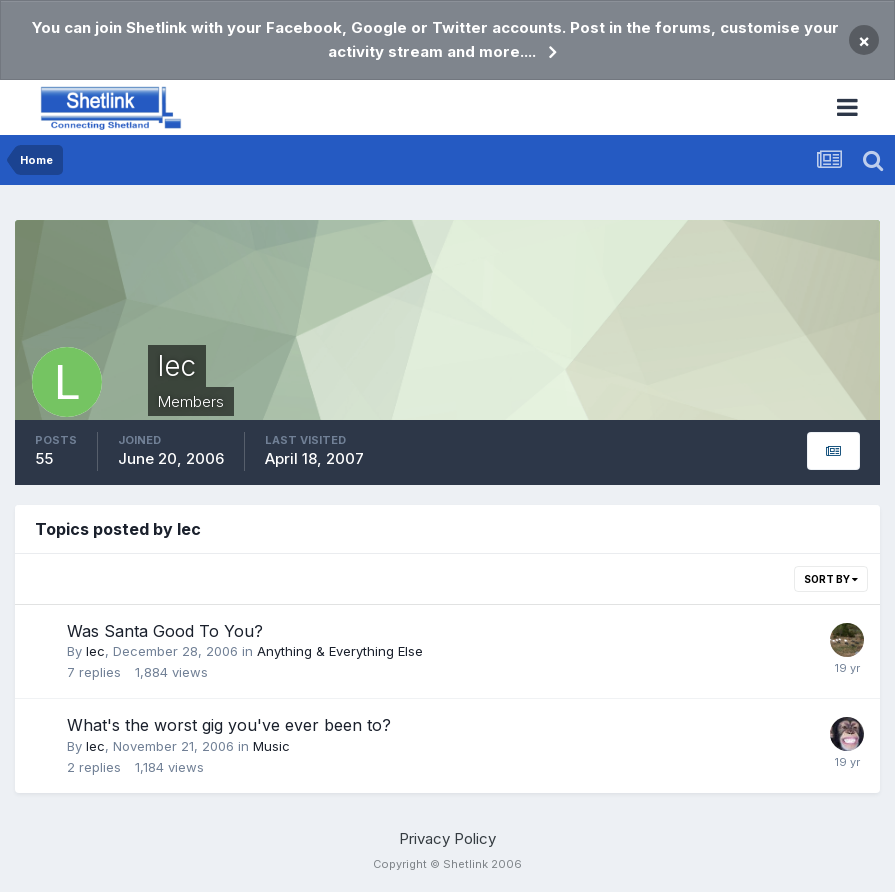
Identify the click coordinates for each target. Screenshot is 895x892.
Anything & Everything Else (340, 651)
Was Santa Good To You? (165, 631)
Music (271, 746)
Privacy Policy (447, 838)
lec (95, 651)
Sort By (831, 579)
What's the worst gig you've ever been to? (229, 725)
